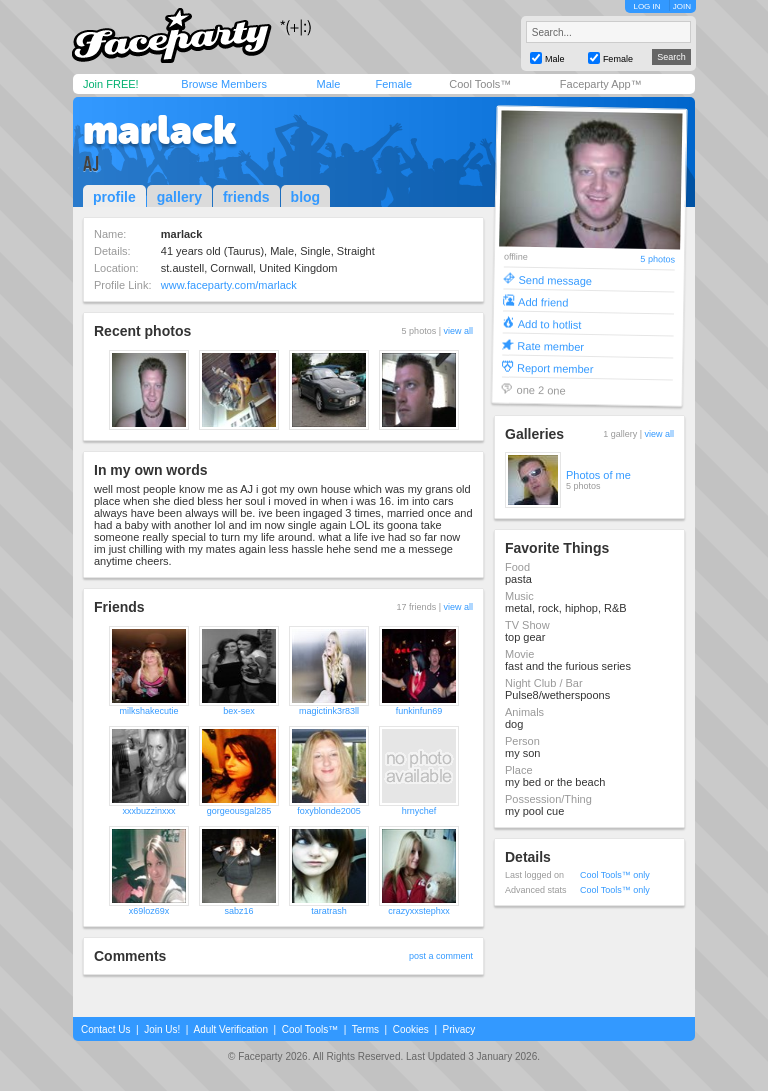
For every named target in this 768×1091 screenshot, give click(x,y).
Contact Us (105, 1029)
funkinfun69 (419, 711)
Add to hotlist (550, 323)
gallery (179, 197)
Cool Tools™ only (615, 875)
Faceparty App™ (601, 84)
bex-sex (239, 711)
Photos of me (598, 475)
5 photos (657, 259)
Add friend (543, 301)
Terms (365, 1029)
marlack (160, 130)
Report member (555, 367)
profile (114, 197)
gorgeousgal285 (239, 811)
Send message (555, 279)
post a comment (441, 956)
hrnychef (419, 811)
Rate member (550, 345)
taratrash (329, 911)
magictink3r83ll (329, 711)
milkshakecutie (148, 711)
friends (246, 197)
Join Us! (162, 1029)
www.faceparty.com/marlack (229, 285)
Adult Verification (230, 1029)
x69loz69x (149, 911)
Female (393, 84)
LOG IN (646, 6)
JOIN (682, 6)
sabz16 (238, 911)
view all (458, 331)
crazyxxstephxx (419, 911)
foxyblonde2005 (329, 811)
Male (328, 84)
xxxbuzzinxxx (148, 811)
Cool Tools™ (480, 84)
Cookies (411, 1029)
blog (306, 197)
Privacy (459, 1029)
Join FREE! (111, 84)
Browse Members (224, 84)
